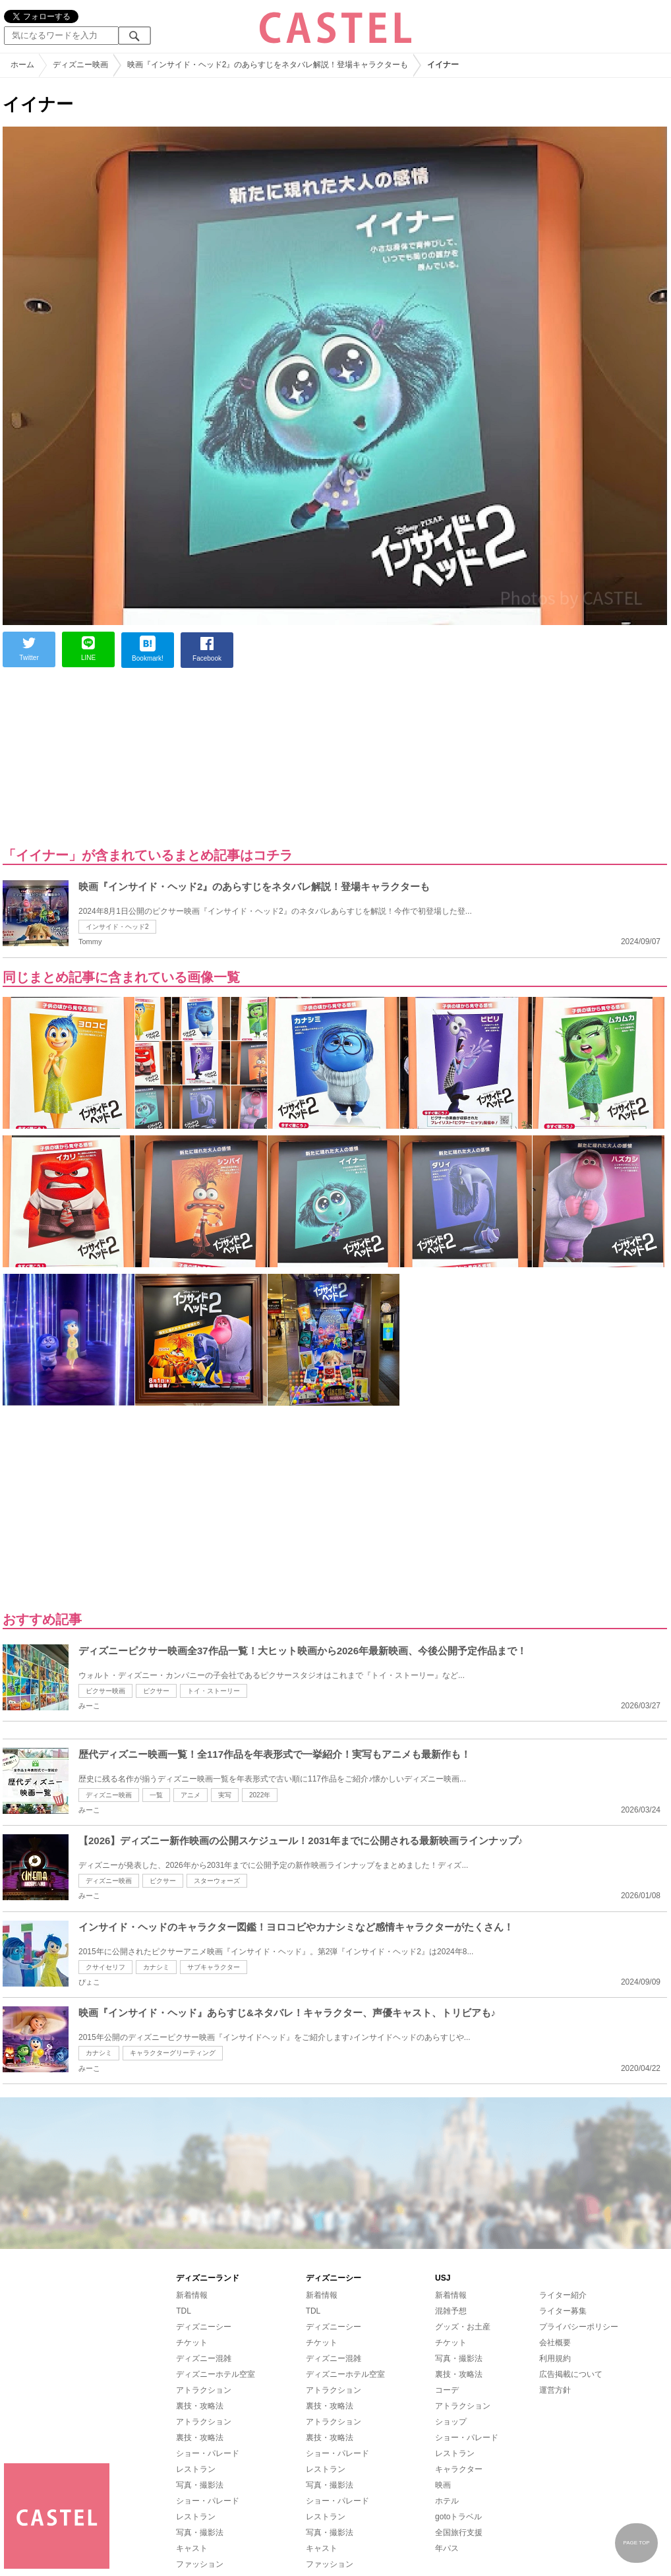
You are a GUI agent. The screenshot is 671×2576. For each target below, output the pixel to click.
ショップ (451, 2421)
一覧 (156, 1795)
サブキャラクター (213, 1967)
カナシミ (156, 1967)
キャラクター (458, 2469)
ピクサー (156, 1690)
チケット (192, 2342)
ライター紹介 (563, 2295)
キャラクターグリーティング (173, 2052)
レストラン (196, 2469)
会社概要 (555, 2342)
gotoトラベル (458, 2516)
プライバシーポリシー (578, 2326)
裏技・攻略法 (199, 2406)
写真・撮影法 (199, 2485)
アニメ (190, 1795)
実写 (224, 1795)
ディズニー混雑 (203, 2358)
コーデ (447, 2390)
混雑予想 (451, 2311)
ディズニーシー (203, 2326)
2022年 (259, 1795)
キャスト (192, 2548)
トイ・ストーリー (213, 1690)
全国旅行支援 (458, 2532)
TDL (183, 2311)
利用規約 (555, 2358)
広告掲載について (570, 2374)
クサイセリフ (105, 1967)
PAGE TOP (636, 2543)
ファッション (199, 2564)
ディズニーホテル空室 (215, 2374)
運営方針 (555, 2390)
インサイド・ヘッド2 (117, 926)
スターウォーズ (217, 1880)
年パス (447, 2548)
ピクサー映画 (105, 1690)
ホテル (447, 2500)
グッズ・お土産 (462, 2326)
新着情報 (192, 2295)
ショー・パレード (207, 2453)
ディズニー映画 (109, 1795)
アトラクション (203, 2390)
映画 (443, 2485)
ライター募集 (563, 2311)
